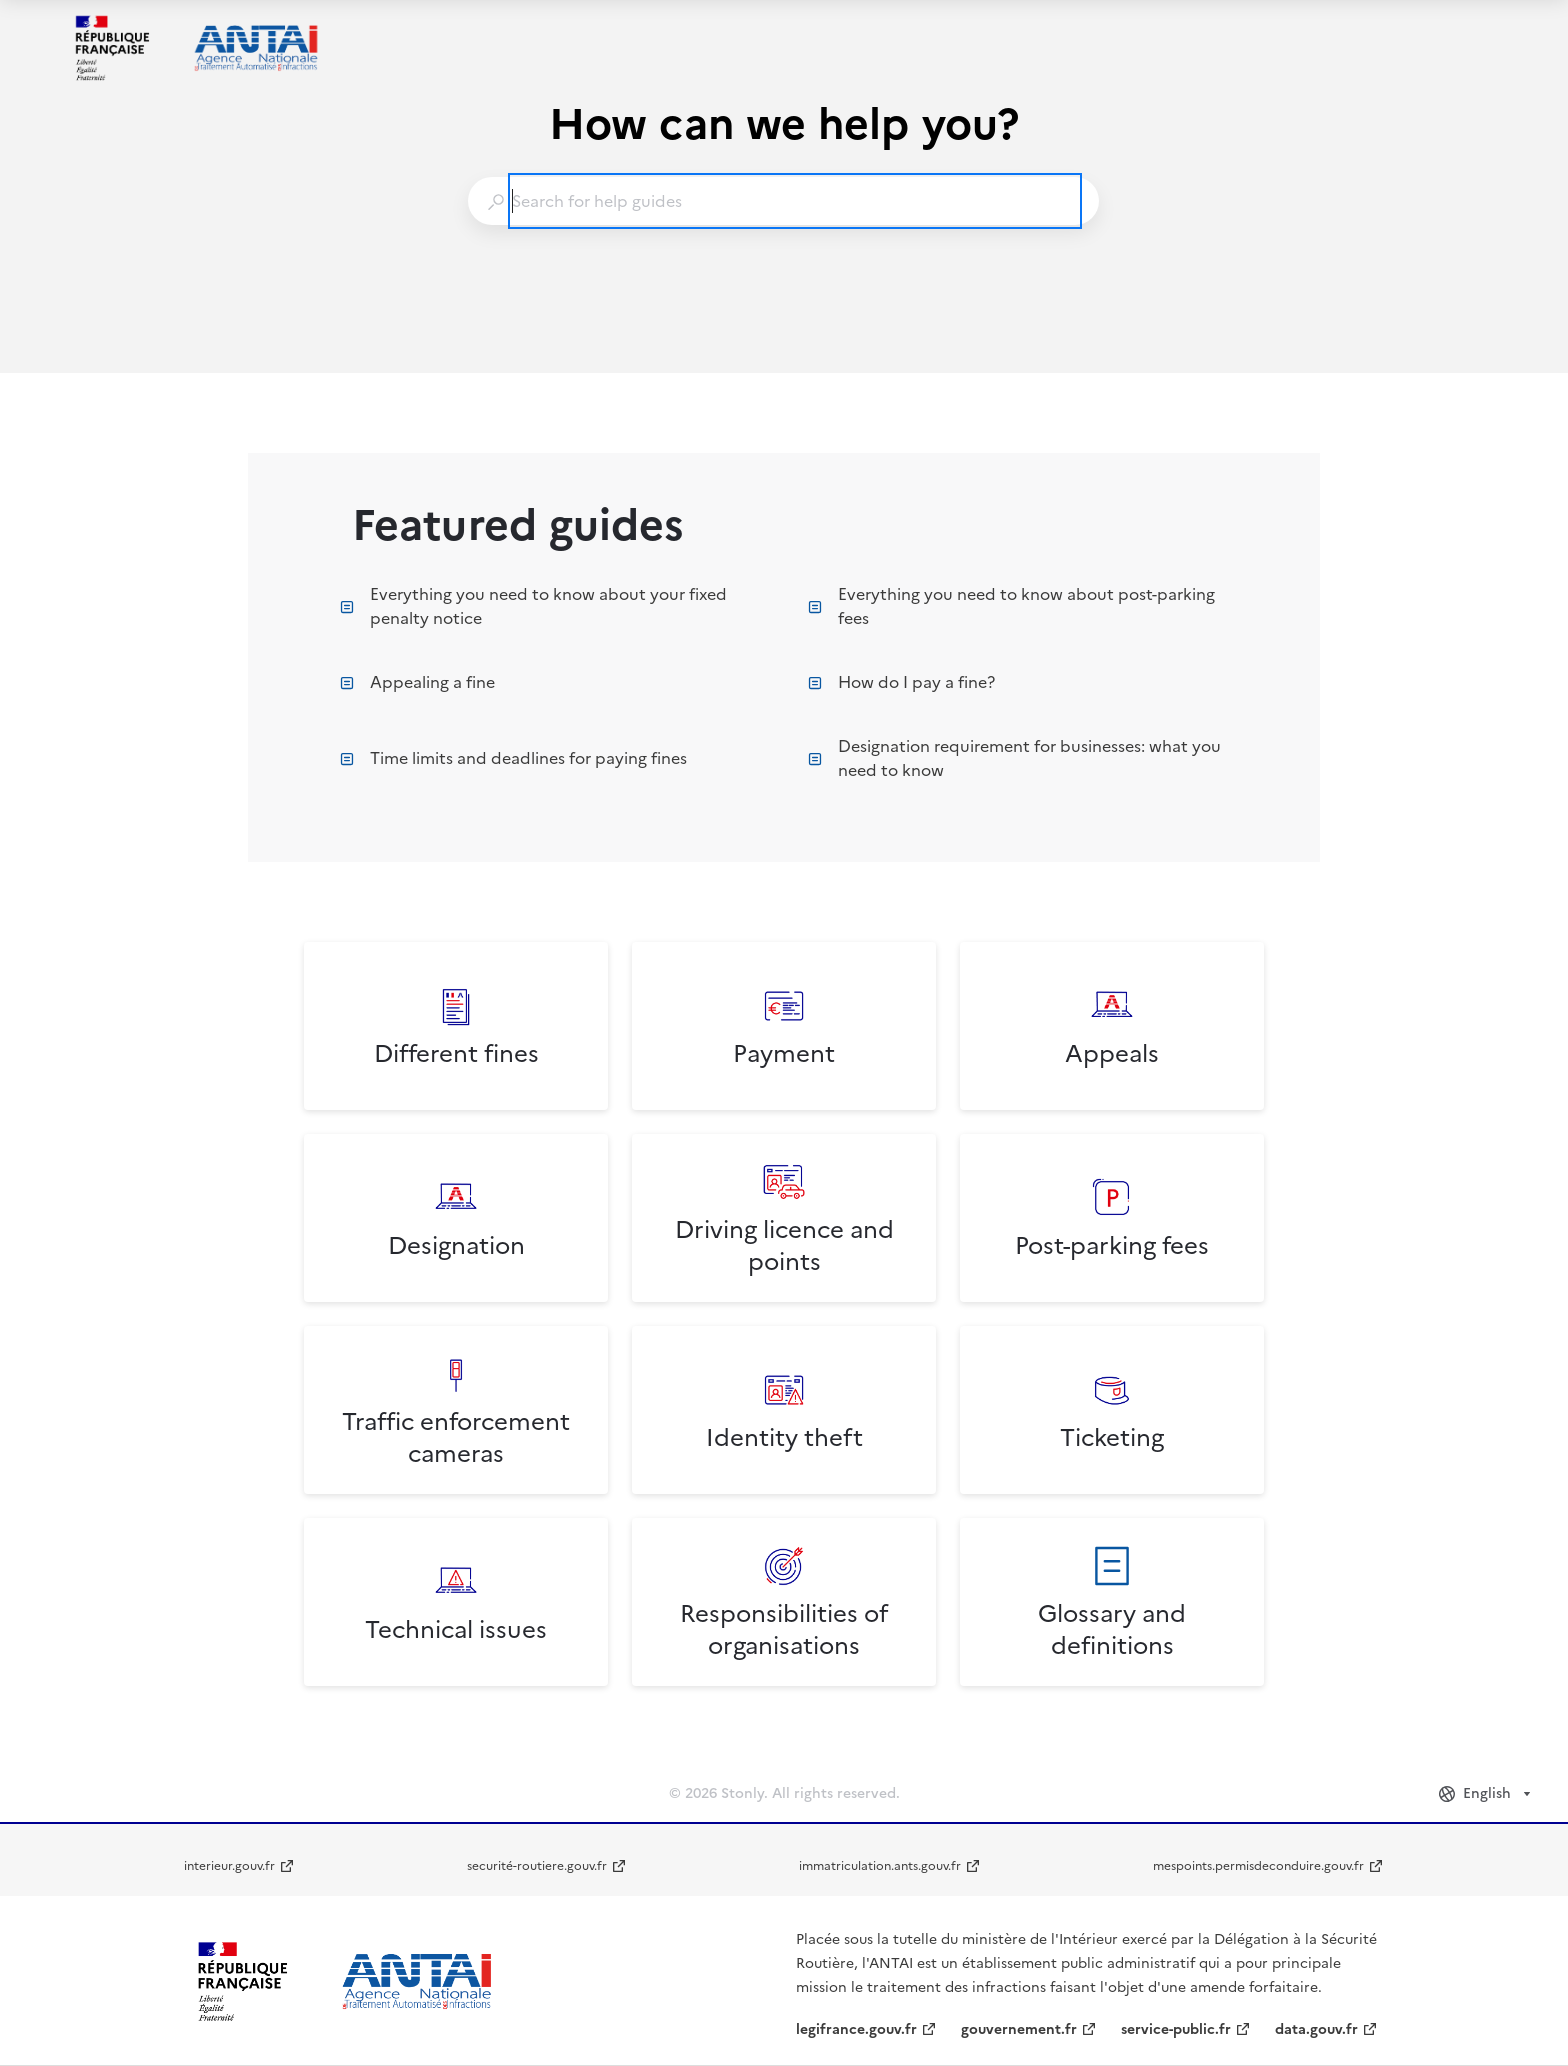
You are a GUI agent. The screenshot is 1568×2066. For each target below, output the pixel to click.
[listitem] (456, 1026)
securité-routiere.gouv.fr (537, 1866)
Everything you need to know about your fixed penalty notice (533, 606)
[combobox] (783, 201)
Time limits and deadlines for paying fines (513, 758)
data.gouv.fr (1316, 2029)
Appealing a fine (417, 682)
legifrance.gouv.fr (856, 2029)
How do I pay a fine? (901, 682)
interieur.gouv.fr (229, 1866)
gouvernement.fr (1019, 2029)
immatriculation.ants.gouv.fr (880, 1866)
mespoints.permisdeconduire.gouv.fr (1258, 1866)
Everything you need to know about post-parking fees (1011, 606)
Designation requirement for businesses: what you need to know (1014, 758)
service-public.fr (1176, 2029)
